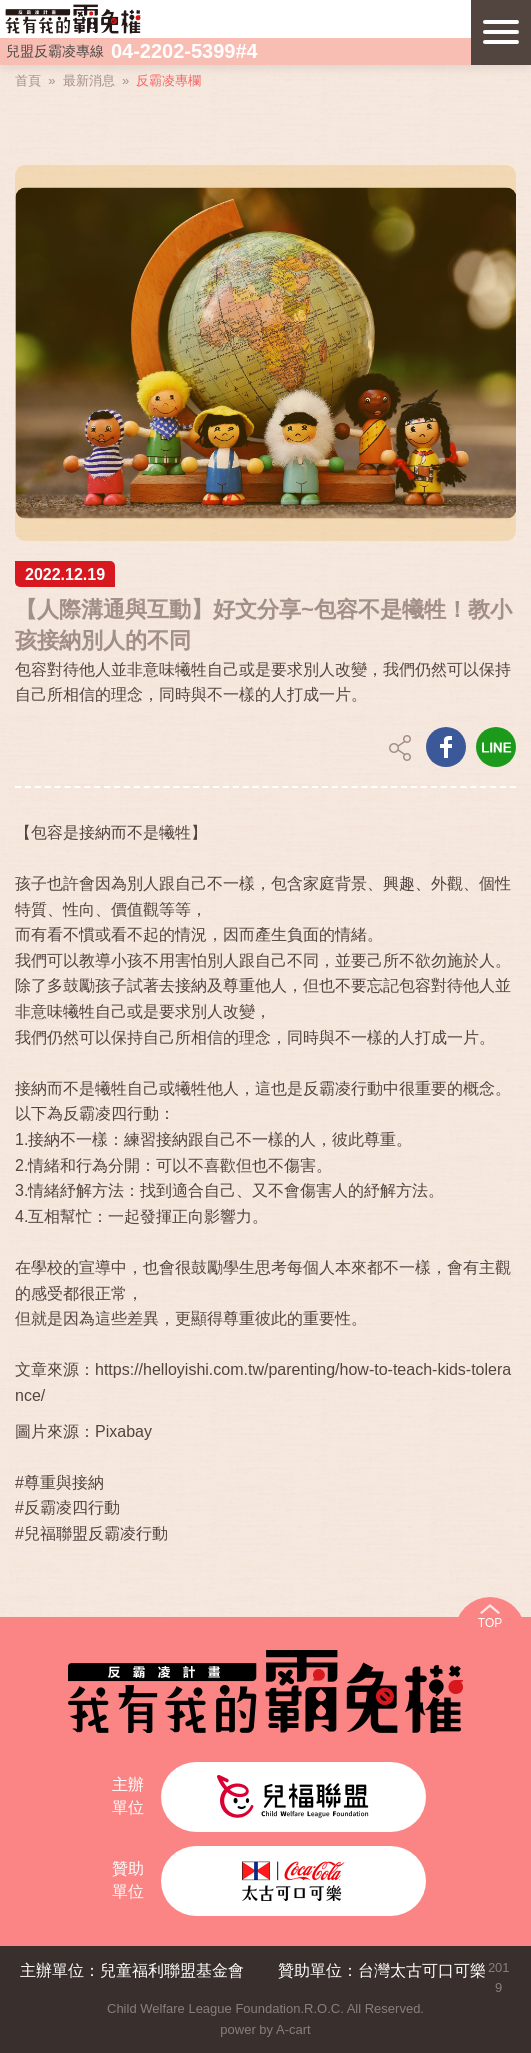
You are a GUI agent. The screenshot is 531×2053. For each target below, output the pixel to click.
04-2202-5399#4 (184, 51)
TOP (490, 1623)
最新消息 (89, 80)
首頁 (28, 80)
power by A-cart (265, 2029)
